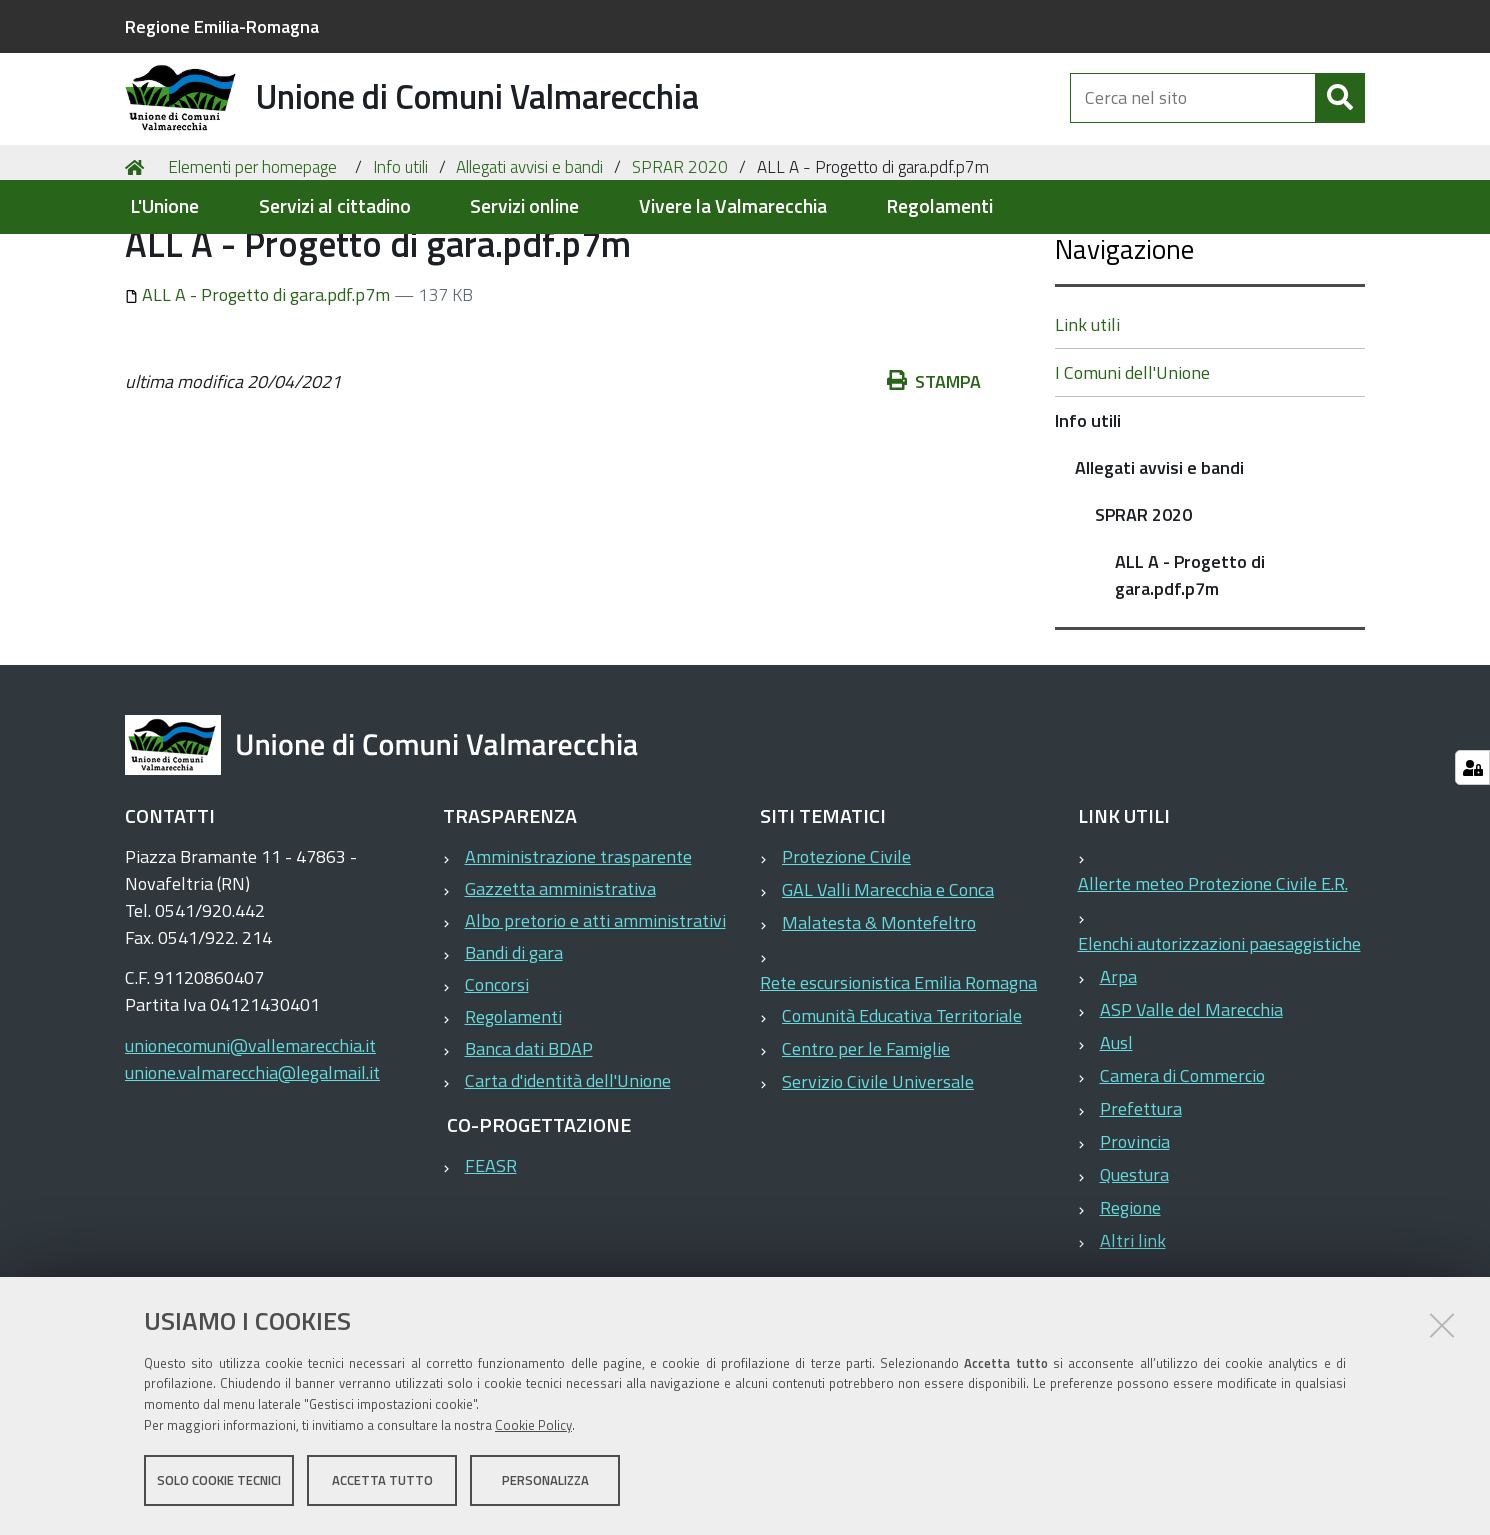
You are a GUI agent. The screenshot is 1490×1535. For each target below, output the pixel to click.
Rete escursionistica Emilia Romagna (898, 1071)
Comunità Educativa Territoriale (902, 1104)
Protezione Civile (846, 945)
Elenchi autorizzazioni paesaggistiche (1219, 1032)
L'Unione (164, 206)
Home (138, 256)
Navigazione (1124, 337)
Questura (1134, 1263)
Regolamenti (939, 206)
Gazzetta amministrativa (560, 977)
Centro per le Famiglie (866, 1137)
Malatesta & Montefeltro (879, 1011)
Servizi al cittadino (335, 206)
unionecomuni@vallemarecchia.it (250, 1134)
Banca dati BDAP (529, 1137)
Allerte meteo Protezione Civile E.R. (1213, 972)
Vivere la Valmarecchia (733, 206)
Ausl (1116, 1131)
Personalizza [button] (545, 1483)
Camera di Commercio (1182, 1164)
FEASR (491, 1254)
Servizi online (524, 206)
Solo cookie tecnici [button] (219, 1483)
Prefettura (1141, 1197)
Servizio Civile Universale (878, 1170)
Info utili (400, 256)
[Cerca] (1340, 118)
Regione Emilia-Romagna (222, 26)
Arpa (1118, 1065)
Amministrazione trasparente (578, 945)
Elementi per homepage (252, 256)
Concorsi (497, 1073)
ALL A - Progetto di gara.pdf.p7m (259, 383)
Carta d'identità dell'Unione (568, 1169)
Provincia (1135, 1230)
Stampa (934, 470)
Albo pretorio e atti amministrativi (595, 1009)
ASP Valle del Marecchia (1191, 1098)
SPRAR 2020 (680, 256)
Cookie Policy (533, 1428)
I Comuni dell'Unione (1132, 461)
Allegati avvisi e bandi (529, 256)
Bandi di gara (514, 1041)
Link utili (1087, 413)
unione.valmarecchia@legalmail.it (252, 1161)
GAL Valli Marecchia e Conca (888, 978)
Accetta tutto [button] (382, 1483)
